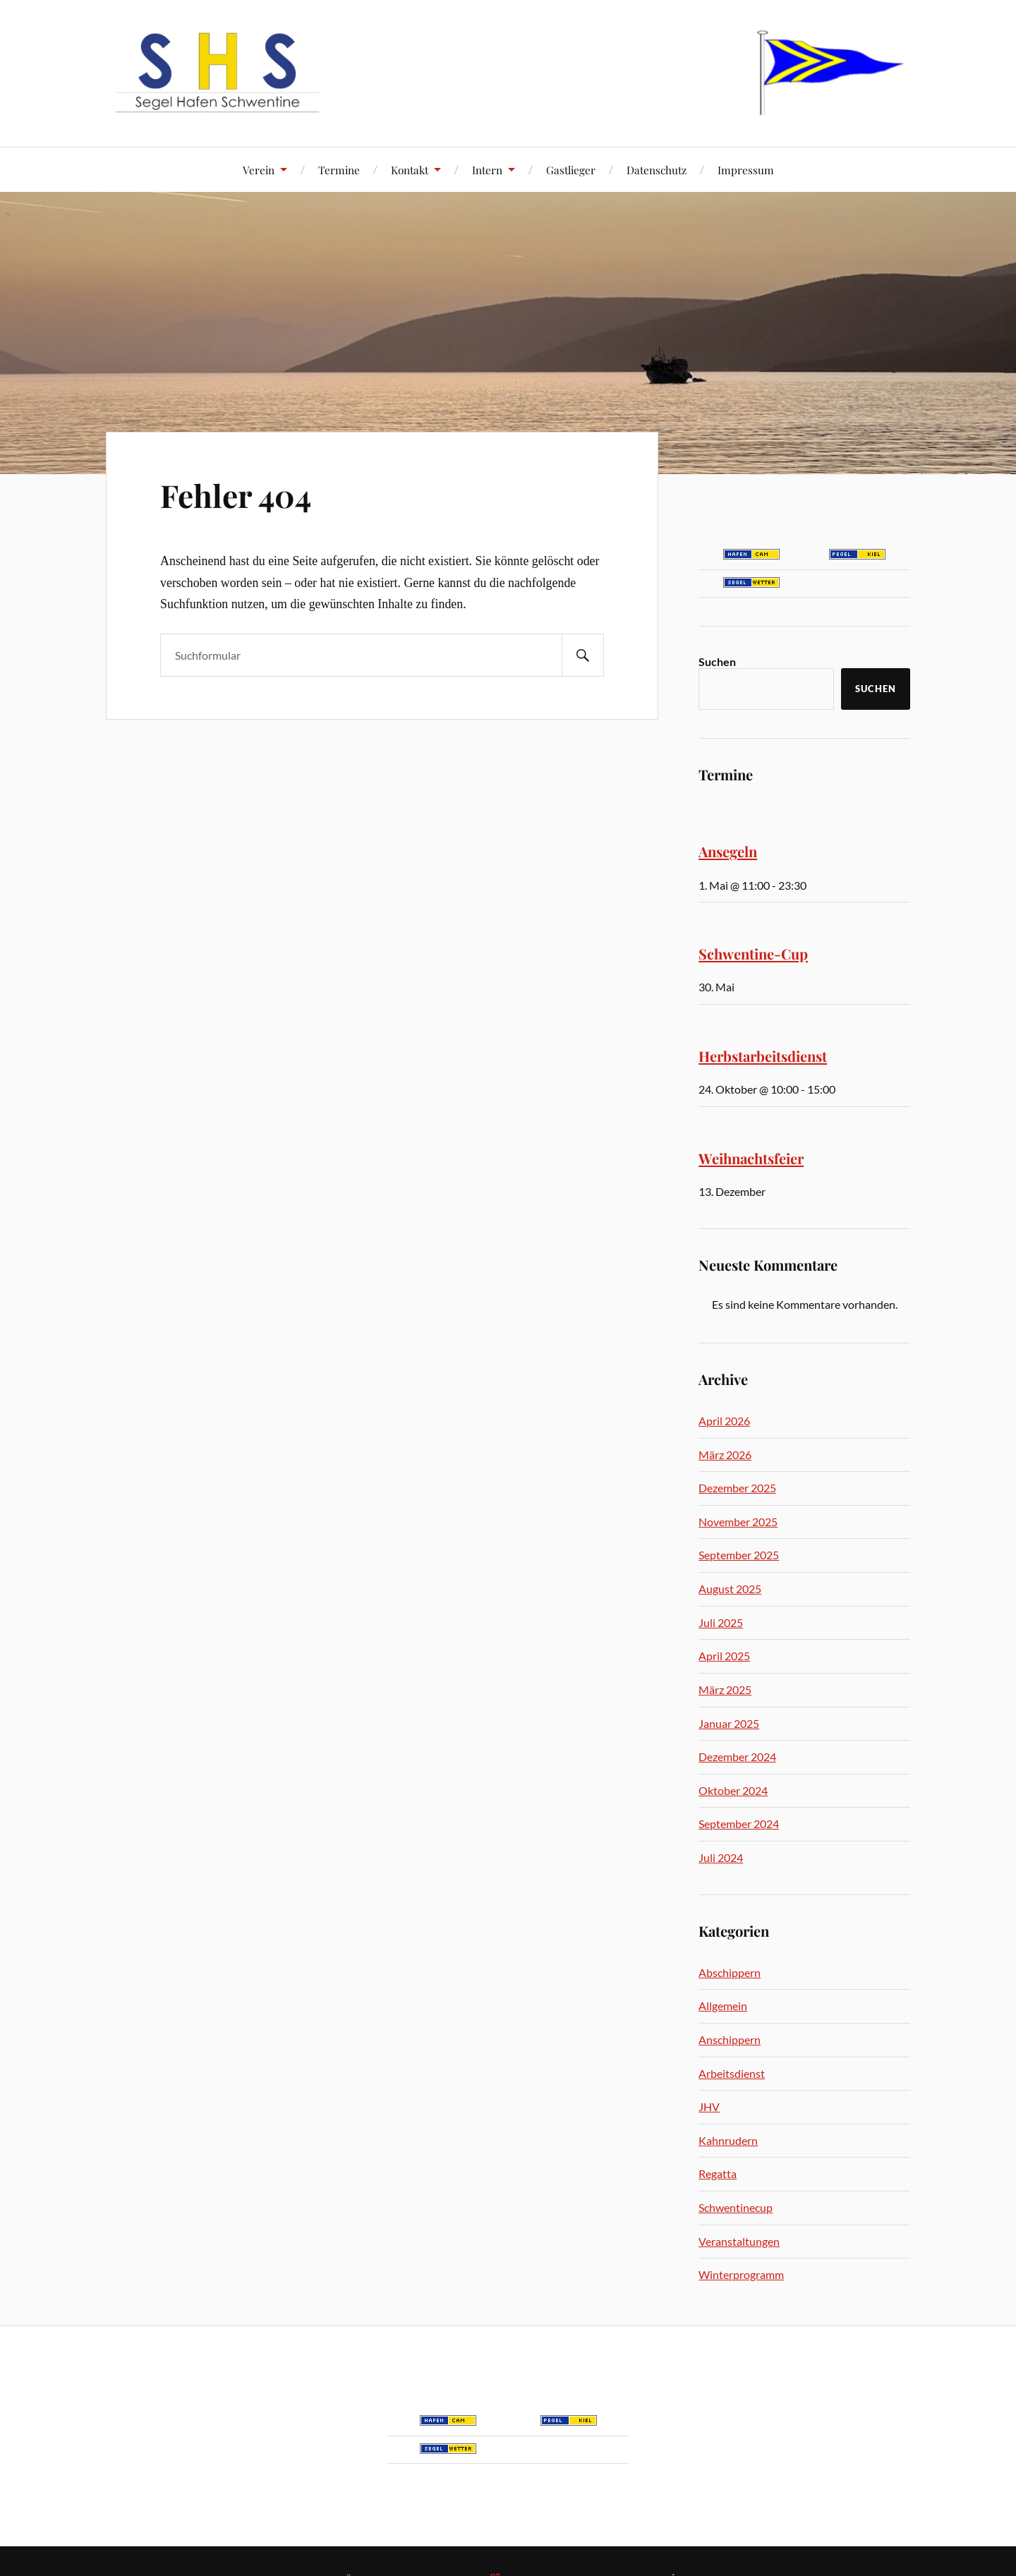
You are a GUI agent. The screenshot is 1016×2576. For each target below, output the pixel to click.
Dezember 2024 (737, 1756)
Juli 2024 (720, 1857)
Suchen (717, 661)
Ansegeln (727, 851)
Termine (339, 169)
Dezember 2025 (737, 1487)
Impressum (746, 169)
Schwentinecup (735, 2207)
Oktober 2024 (733, 1790)
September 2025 (738, 1554)
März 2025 (724, 1689)
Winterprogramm (741, 2274)
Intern (487, 169)
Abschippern (729, 1972)
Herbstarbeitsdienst (762, 1055)
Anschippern (729, 2039)
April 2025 (724, 1655)
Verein (258, 169)
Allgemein (722, 2005)
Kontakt (409, 169)
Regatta (717, 2173)
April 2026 (724, 1420)
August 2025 (729, 1588)
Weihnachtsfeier (751, 1158)
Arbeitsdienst (731, 2073)
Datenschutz (657, 169)
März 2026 (724, 1454)
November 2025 (738, 1521)
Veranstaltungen (739, 2241)
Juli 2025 (720, 1622)
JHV (709, 2106)
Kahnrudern (728, 2140)
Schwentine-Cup (753, 953)
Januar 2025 (728, 1723)
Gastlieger (570, 169)
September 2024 (738, 1823)
